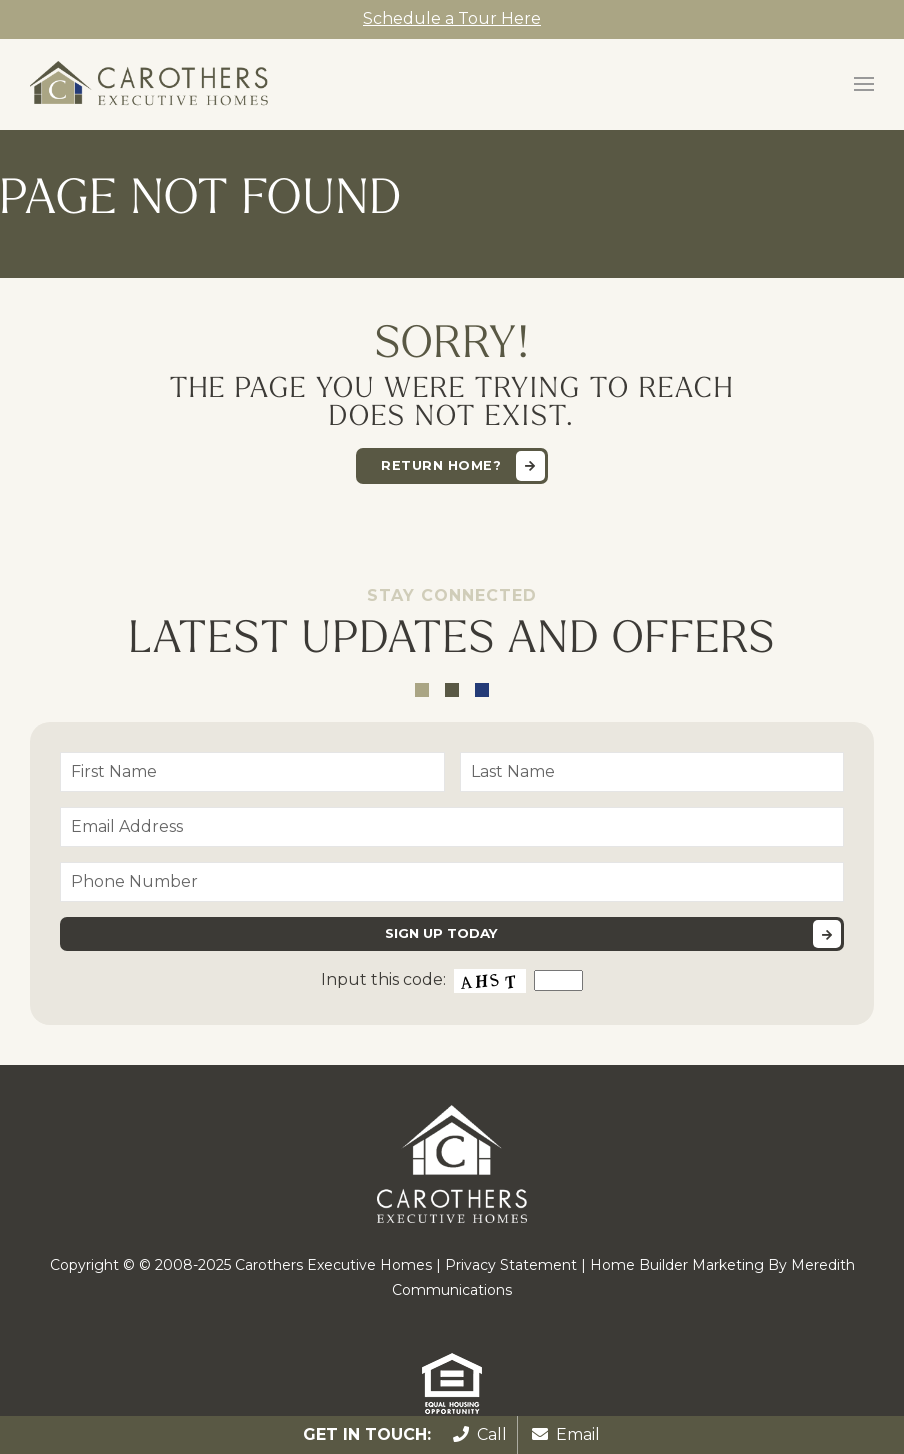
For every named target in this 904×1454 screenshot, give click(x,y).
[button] (864, 84)
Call (480, 1434)
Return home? (441, 465)
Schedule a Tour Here (452, 18)
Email (566, 1434)
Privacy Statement (511, 1265)
